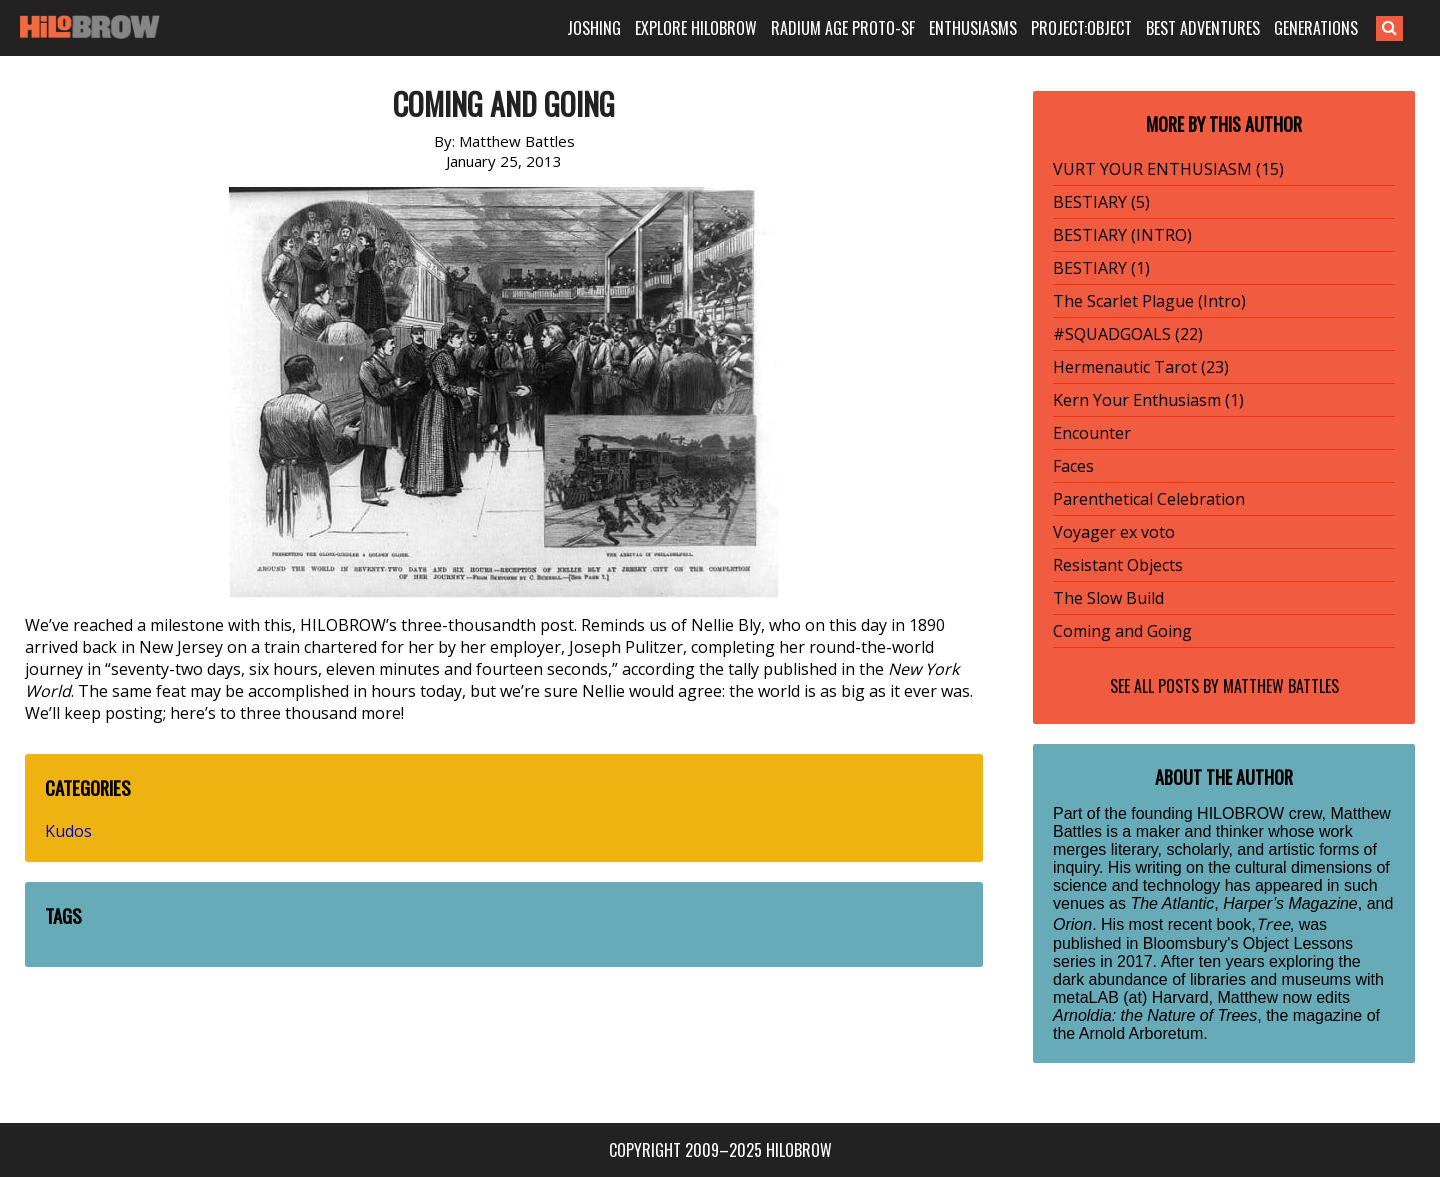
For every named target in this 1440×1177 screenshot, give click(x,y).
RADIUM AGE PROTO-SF (843, 28)
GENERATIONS (1316, 28)
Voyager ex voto (1114, 532)
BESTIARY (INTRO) (1122, 235)
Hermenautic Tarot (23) (1141, 367)
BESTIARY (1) (1101, 268)
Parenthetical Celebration (1149, 499)
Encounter (1092, 433)
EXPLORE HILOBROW (696, 28)
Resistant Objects (1118, 565)
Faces (1073, 466)
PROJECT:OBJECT (1081, 28)
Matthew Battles (1281, 686)
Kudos (68, 831)
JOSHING (594, 28)
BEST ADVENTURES (1203, 28)
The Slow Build (1108, 598)
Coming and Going (1122, 631)
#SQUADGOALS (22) (1128, 334)
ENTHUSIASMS (973, 28)
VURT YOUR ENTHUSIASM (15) (1168, 169)
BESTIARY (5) (1101, 202)
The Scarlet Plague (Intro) (1149, 301)
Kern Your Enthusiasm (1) (1148, 400)
